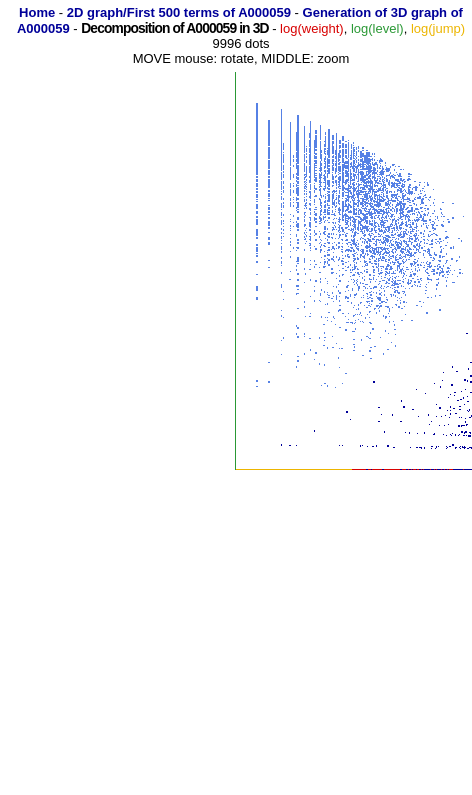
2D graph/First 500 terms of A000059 (179, 12)
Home (37, 12)
